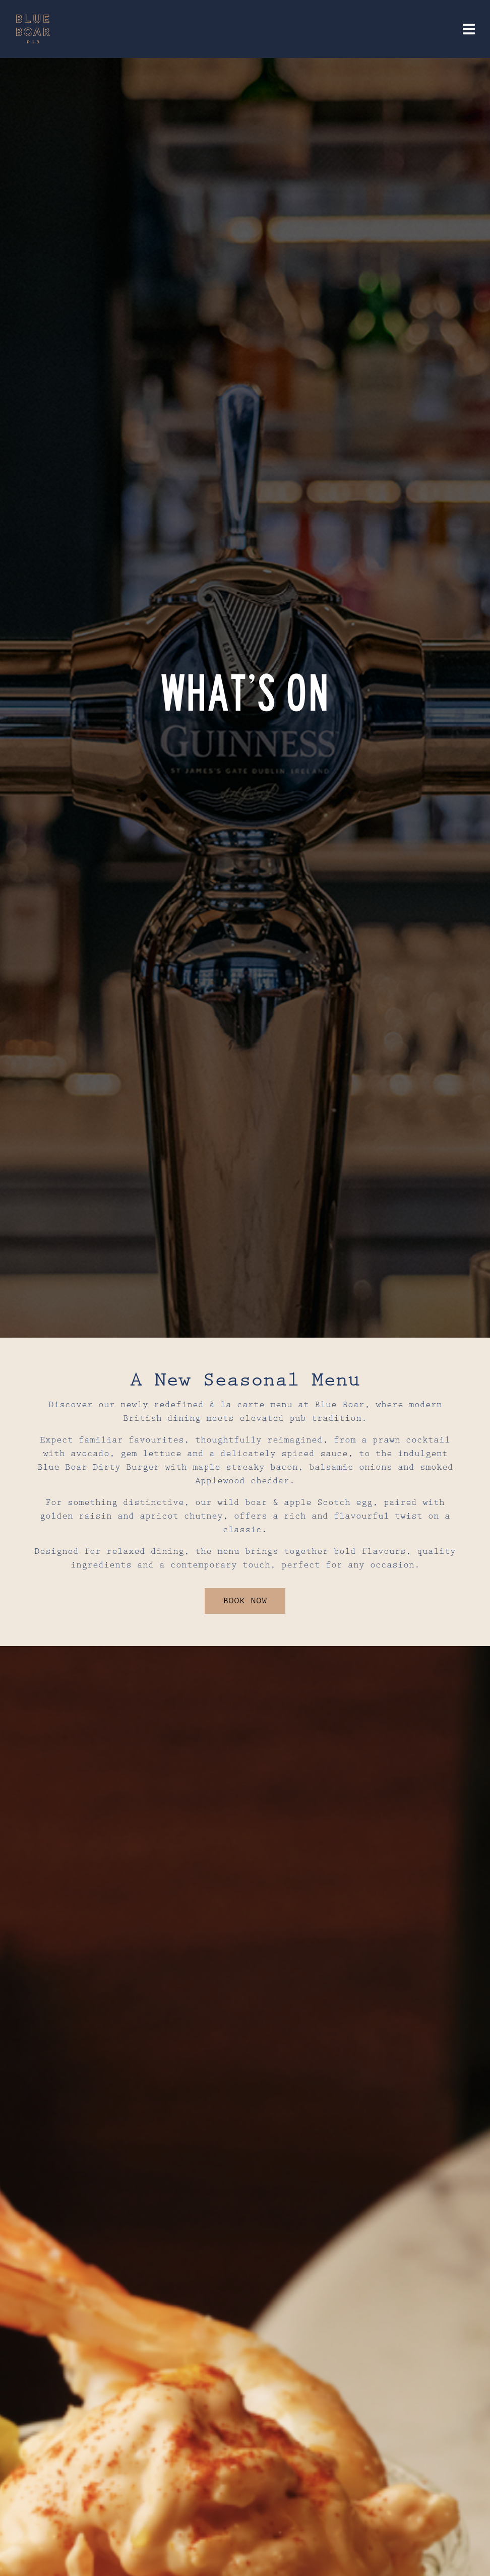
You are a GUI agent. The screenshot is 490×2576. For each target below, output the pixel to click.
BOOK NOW (245, 1601)
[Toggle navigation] (469, 29)
